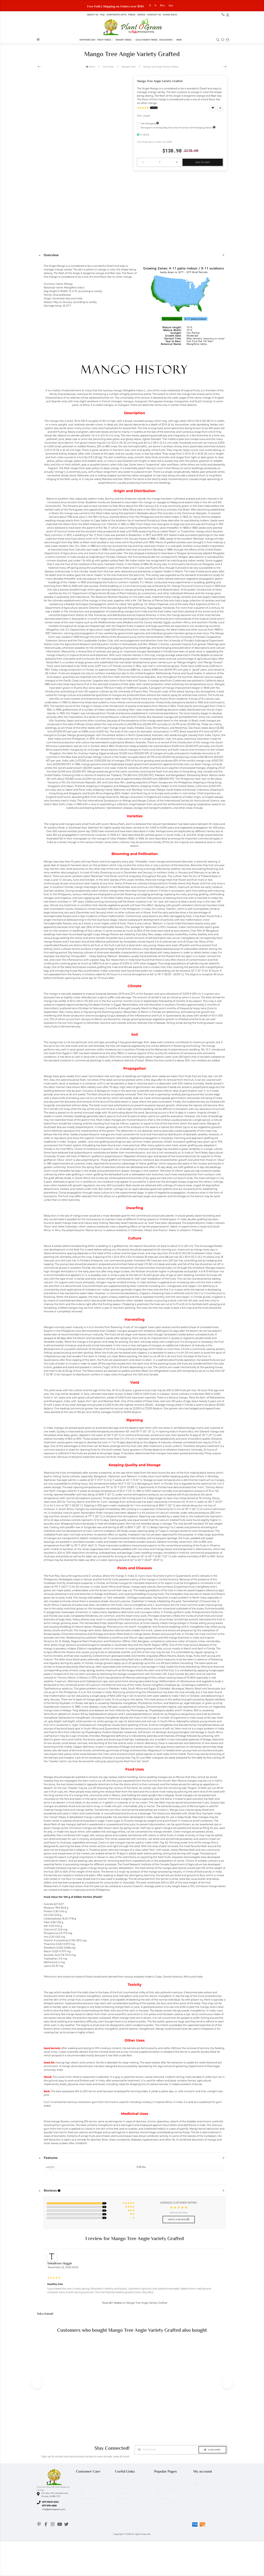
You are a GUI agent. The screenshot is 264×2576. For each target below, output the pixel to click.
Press (131, 14)
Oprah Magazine (166, 2491)
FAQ (102, 14)
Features (51, 2158)
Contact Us (154, 14)
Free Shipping (86, 2511)
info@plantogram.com (53, 2510)
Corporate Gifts (116, 14)
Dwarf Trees (124, 39)
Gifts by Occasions (167, 2511)
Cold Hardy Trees (147, 39)
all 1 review (115, 2302)
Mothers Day (88, 39)
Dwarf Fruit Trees (166, 2506)
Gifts (159, 2496)
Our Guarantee (87, 2506)
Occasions (167, 39)
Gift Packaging (146, 123)
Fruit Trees (105, 39)
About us (92, 14)
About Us (83, 2486)
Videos (141, 14)
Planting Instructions (90, 2501)
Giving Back (170, 14)
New (179, 39)
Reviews (122, 2486)
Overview (51, 255)
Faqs (80, 2491)
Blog (159, 2481)
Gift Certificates (126, 2491)
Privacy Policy (125, 2506)
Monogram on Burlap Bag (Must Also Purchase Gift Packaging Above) (175, 127)
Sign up (201, 2486)
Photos (160, 2486)
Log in (200, 2481)
